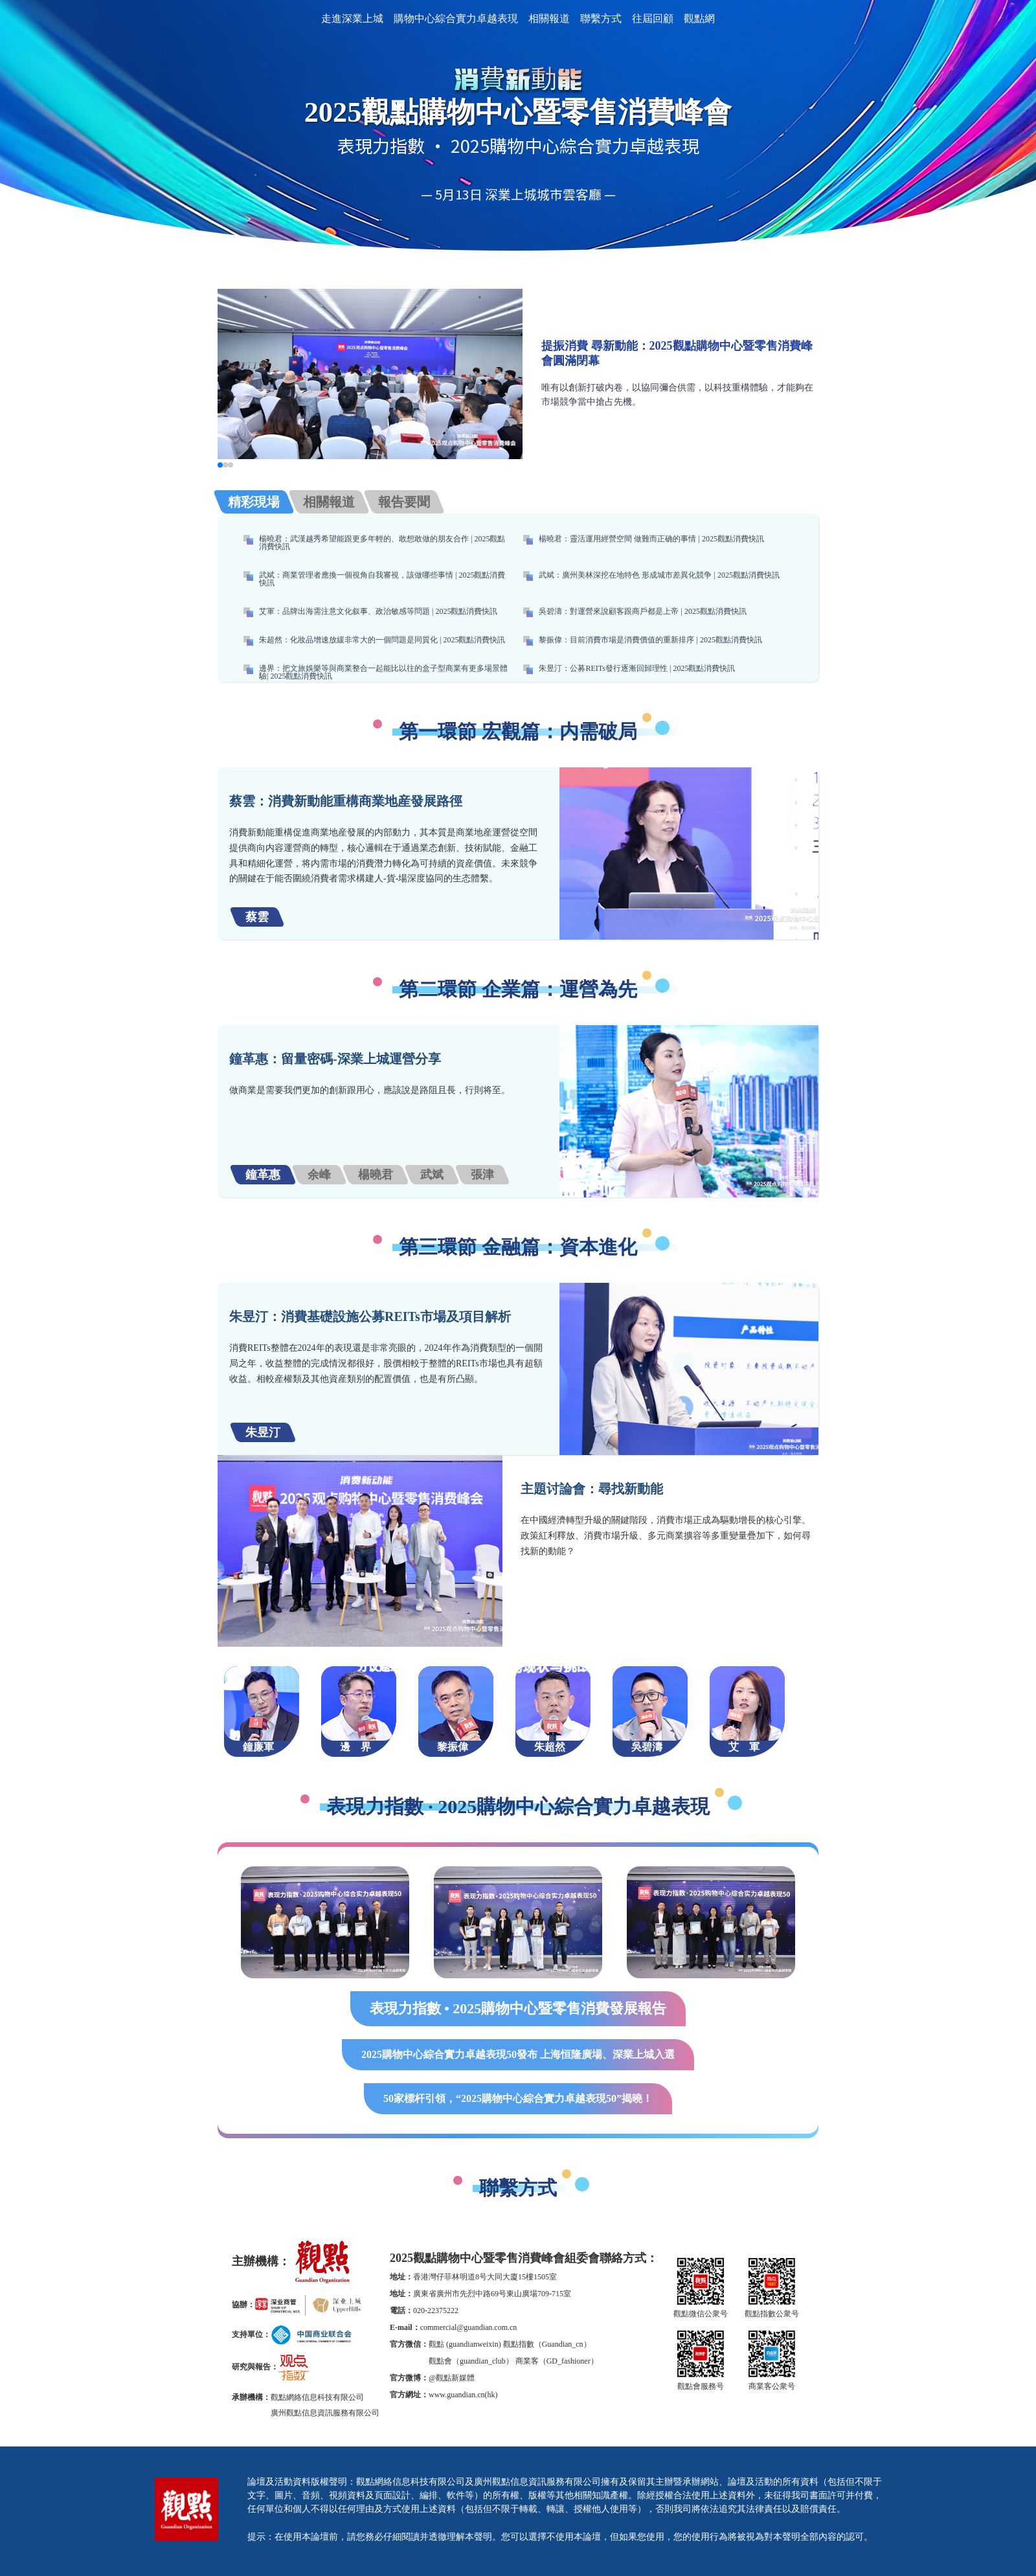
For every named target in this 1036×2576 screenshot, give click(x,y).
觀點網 (699, 18)
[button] (220, 465)
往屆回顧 (652, 18)
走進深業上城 (352, 18)
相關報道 (549, 18)
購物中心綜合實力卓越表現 (456, 18)
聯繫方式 (601, 18)
